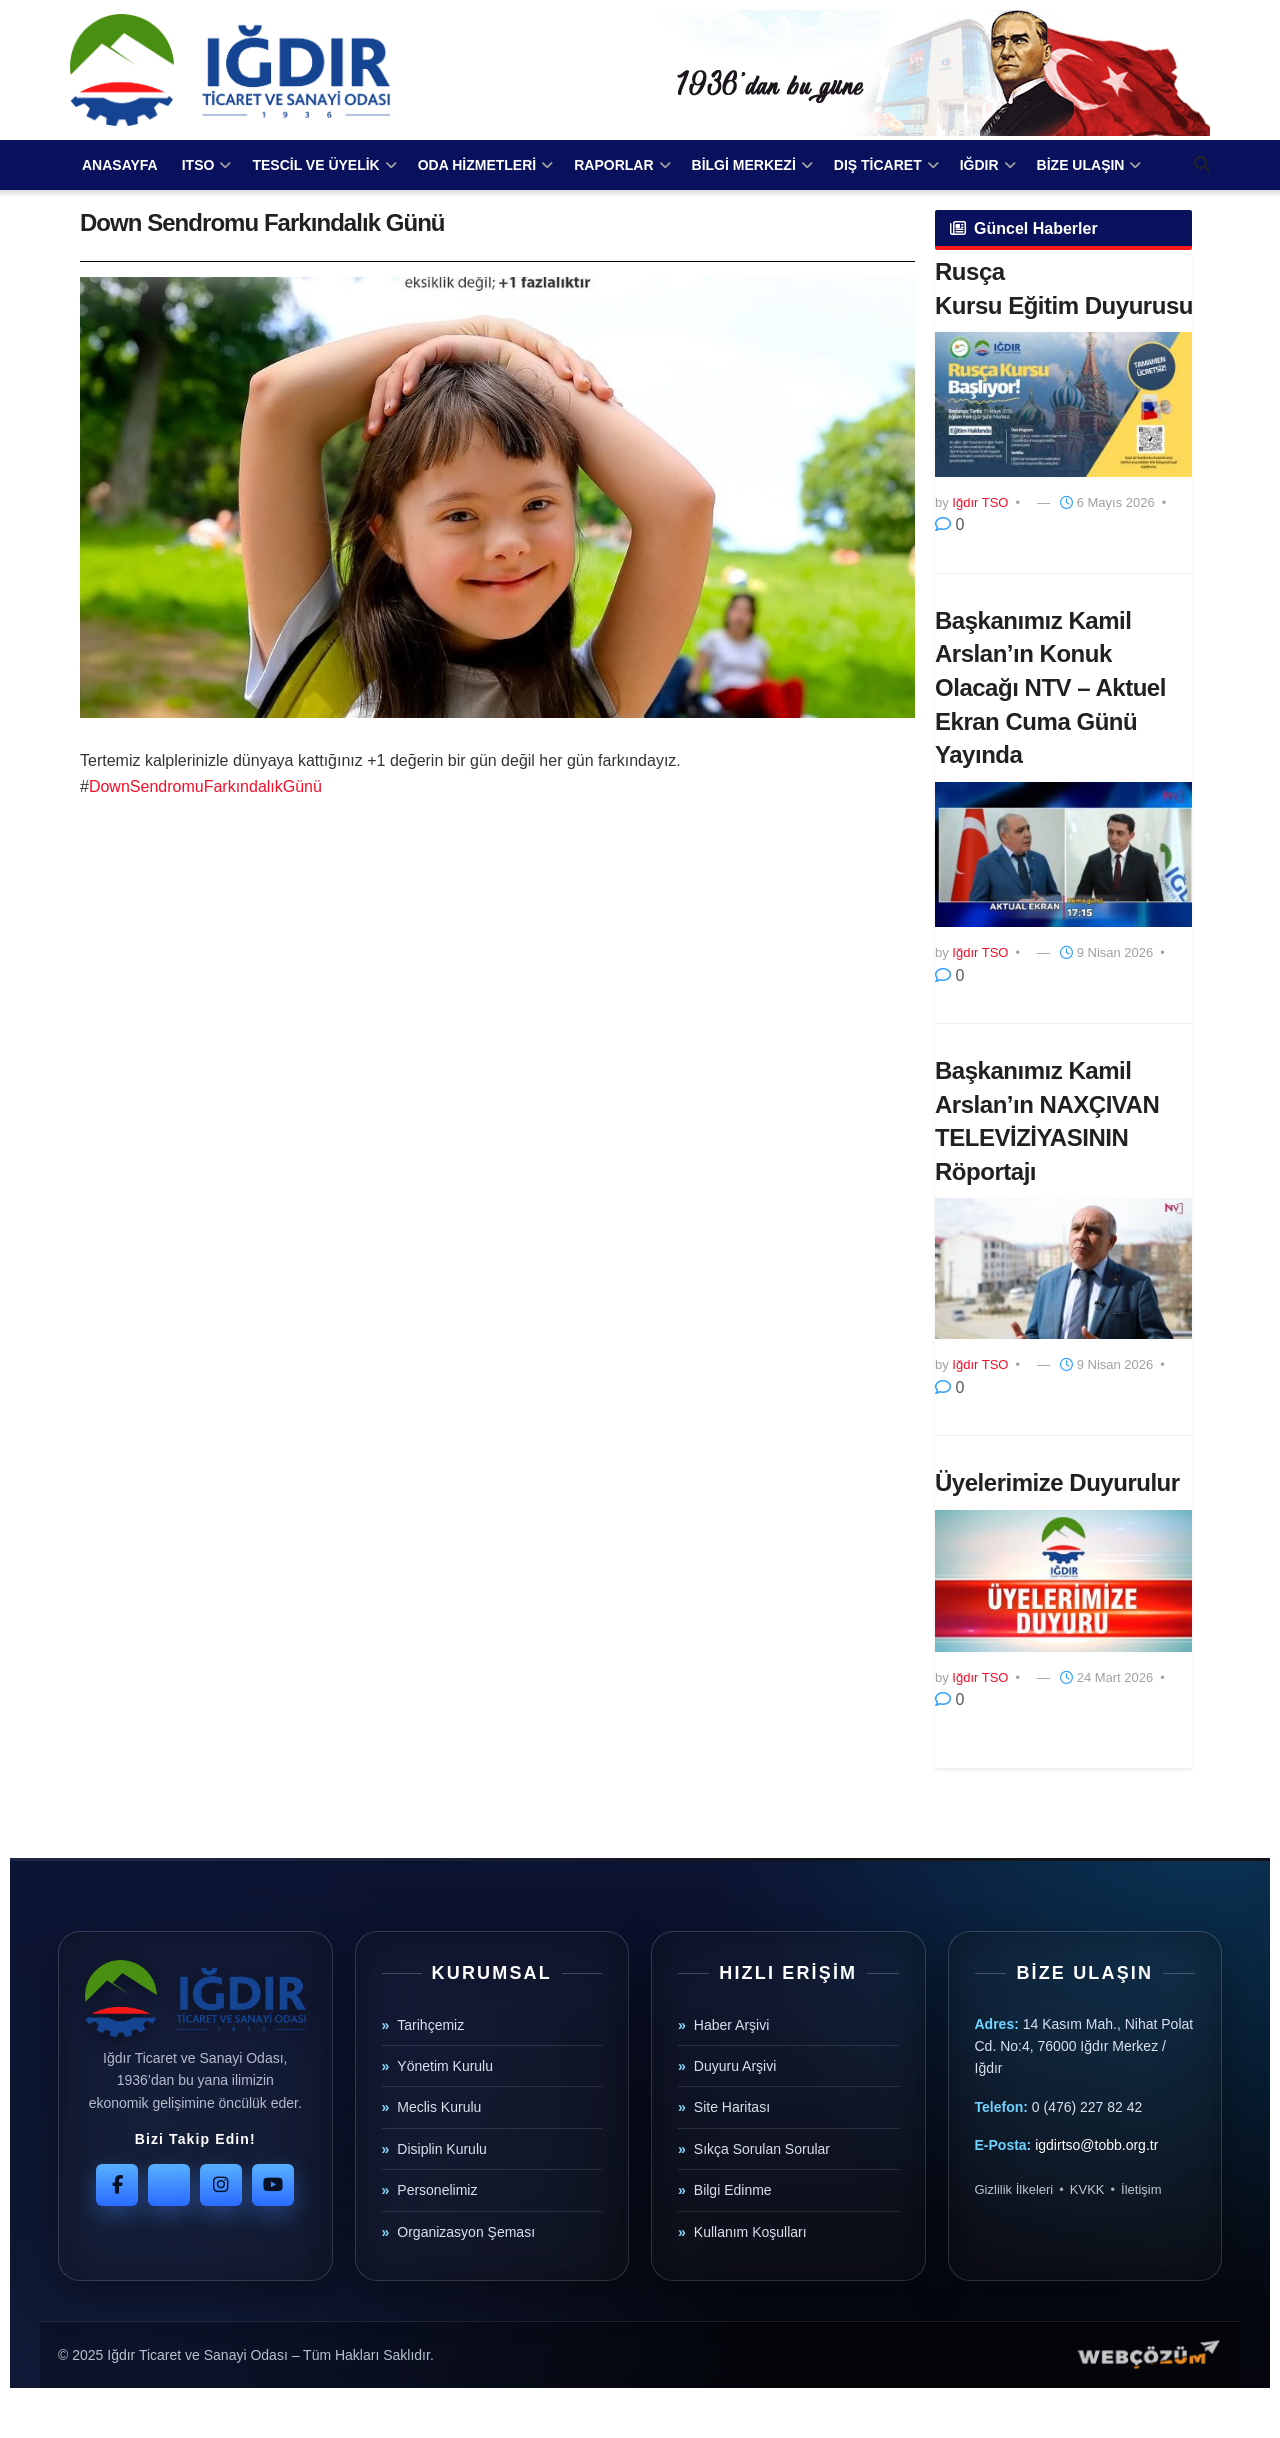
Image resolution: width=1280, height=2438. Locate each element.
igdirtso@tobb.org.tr (1096, 2145)
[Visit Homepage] (230, 70)
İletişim (1141, 2189)
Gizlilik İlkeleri (1014, 2189)
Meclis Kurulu (439, 2107)
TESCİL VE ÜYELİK (315, 165)
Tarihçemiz (430, 2025)
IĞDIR (979, 165)
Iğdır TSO (980, 502)
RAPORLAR (613, 165)
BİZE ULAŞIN (1081, 165)
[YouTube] (273, 2185)
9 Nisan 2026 (1106, 952)
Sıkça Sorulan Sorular (762, 2149)
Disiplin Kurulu (441, 2149)
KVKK (1087, 2189)
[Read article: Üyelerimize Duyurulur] (1063, 1581)
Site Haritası (732, 2107)
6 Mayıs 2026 (1107, 502)
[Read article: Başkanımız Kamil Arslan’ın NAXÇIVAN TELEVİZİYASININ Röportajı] (1063, 1268)
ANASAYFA (120, 165)
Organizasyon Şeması (466, 2232)
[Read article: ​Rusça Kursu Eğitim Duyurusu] (1063, 404)
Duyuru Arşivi (735, 2066)
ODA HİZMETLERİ (477, 165)
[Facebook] (117, 2185)
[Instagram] (221, 2185)
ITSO (198, 165)
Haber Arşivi (731, 2025)
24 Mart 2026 (1106, 1677)
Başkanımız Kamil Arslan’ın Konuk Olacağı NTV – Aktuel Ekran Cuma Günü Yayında (1050, 687)
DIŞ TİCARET (878, 165)
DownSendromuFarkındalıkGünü (205, 786)
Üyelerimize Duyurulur (1057, 1482)
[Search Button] (1202, 165)
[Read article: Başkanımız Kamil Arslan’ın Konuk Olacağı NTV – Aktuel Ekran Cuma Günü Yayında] (1063, 855)
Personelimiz (437, 2190)
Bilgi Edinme (733, 2190)
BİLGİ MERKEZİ (744, 165)
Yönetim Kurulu (445, 2066)
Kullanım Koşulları (750, 2232)
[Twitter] (169, 2185)
